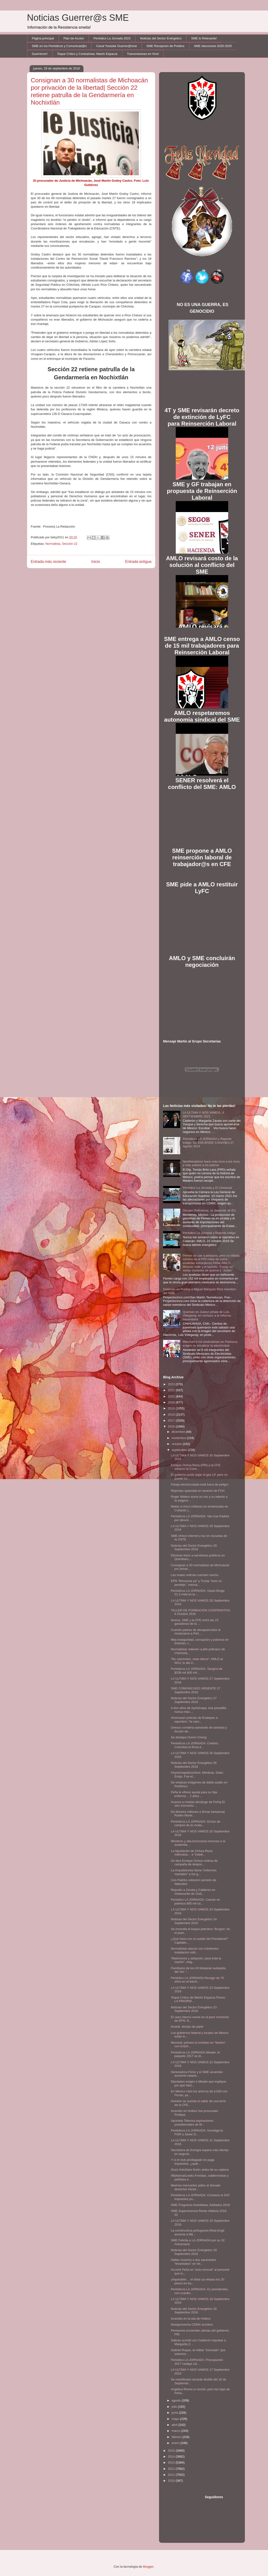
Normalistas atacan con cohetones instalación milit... (194, 1950)
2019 (172, 1408)
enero (176, 2443)
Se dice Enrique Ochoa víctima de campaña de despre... (194, 1862)
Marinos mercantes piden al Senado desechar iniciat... (195, 2187)
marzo (176, 2431)
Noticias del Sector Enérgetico (160, 38)
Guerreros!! (40, 54)
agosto (177, 2400)
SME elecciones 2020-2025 (213, 46)
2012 (172, 2468)
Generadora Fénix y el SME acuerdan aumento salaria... (197, 2074)
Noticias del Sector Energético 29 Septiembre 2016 (193, 1547)
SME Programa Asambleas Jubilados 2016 (200, 2205)
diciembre (179, 1431)
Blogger (148, 2566)
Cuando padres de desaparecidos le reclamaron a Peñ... (196, 1631)
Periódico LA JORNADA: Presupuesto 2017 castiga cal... (197, 2361)
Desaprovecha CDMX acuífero (192, 2324)
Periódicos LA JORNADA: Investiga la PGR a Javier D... (197, 2132)
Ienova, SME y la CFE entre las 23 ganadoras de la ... (194, 1622)
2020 (172, 1402)
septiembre (180, 1450)
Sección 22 (69, 543)
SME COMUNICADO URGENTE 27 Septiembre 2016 (195, 1690)
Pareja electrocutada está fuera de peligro (199, 1484)
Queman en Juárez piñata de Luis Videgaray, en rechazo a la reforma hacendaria (207, 1315)
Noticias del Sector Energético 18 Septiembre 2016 (193, 2310)
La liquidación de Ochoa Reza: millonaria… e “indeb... (192, 1853)
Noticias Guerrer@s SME (78, 18)
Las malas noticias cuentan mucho (194, 1575)
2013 (172, 2462)
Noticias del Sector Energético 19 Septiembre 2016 (193, 2252)
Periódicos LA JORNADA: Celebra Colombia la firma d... (194, 1745)
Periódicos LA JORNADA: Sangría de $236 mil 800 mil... (196, 1670)
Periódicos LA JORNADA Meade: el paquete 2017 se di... (195, 2054)
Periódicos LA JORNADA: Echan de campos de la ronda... (195, 1823)
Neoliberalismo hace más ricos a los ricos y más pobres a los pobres (211, 1163)
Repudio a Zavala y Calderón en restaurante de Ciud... (193, 1891)
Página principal (43, 38)
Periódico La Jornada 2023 (111, 38)
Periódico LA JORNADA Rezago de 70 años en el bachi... (197, 1980)
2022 (172, 1390)
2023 (172, 1384)
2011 (172, 2474)
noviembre (179, 1438)
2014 (172, 2456)
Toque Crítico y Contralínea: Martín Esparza (87, 54)
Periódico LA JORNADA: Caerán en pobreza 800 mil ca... (195, 1901)
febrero (177, 2437)
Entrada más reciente (48, 562)
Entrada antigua (138, 562)
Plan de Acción (73, 38)
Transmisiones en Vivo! (143, 54)
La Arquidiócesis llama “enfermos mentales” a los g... (193, 1872)
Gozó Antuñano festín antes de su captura (200, 2169)
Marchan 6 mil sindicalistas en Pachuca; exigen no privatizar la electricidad (210, 1343)
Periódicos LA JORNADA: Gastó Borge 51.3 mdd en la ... (197, 1592)
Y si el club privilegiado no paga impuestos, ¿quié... (192, 2161)
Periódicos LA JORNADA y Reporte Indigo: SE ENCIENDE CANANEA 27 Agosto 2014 (208, 1142)
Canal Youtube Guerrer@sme (116, 46)
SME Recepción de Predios (165, 46)
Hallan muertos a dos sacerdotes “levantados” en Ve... (193, 2261)
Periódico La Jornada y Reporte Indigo (209, 1233)
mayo (176, 2419)
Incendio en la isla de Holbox (190, 2318)
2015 (172, 2450)
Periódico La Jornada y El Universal (207, 1188)
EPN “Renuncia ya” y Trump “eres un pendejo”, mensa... (196, 1583)
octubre (177, 1444)
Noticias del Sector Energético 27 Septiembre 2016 (193, 1700)
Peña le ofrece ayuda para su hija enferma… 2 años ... (194, 1794)
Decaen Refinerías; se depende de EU (209, 1210)
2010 (172, 2480)
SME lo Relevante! (204, 38)
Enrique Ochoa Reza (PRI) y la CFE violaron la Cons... (195, 1467)
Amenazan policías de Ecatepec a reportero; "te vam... (194, 1719)
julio (175, 2406)
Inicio (95, 562)
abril (175, 2425)
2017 (172, 1420)
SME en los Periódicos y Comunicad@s (59, 46)
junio (175, 2412)
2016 (172, 1426)
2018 (172, 1414)
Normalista (52, 543)
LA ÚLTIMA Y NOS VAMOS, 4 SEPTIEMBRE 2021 (203, 1114)
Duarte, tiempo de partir (187, 2026)
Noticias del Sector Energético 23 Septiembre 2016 (193, 2009)
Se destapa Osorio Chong (188, 1737)
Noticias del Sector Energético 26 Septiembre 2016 (193, 1764)
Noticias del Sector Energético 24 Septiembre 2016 (193, 1921)
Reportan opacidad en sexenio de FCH (197, 1490)
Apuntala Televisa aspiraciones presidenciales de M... (192, 2122)
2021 (172, 1396)
